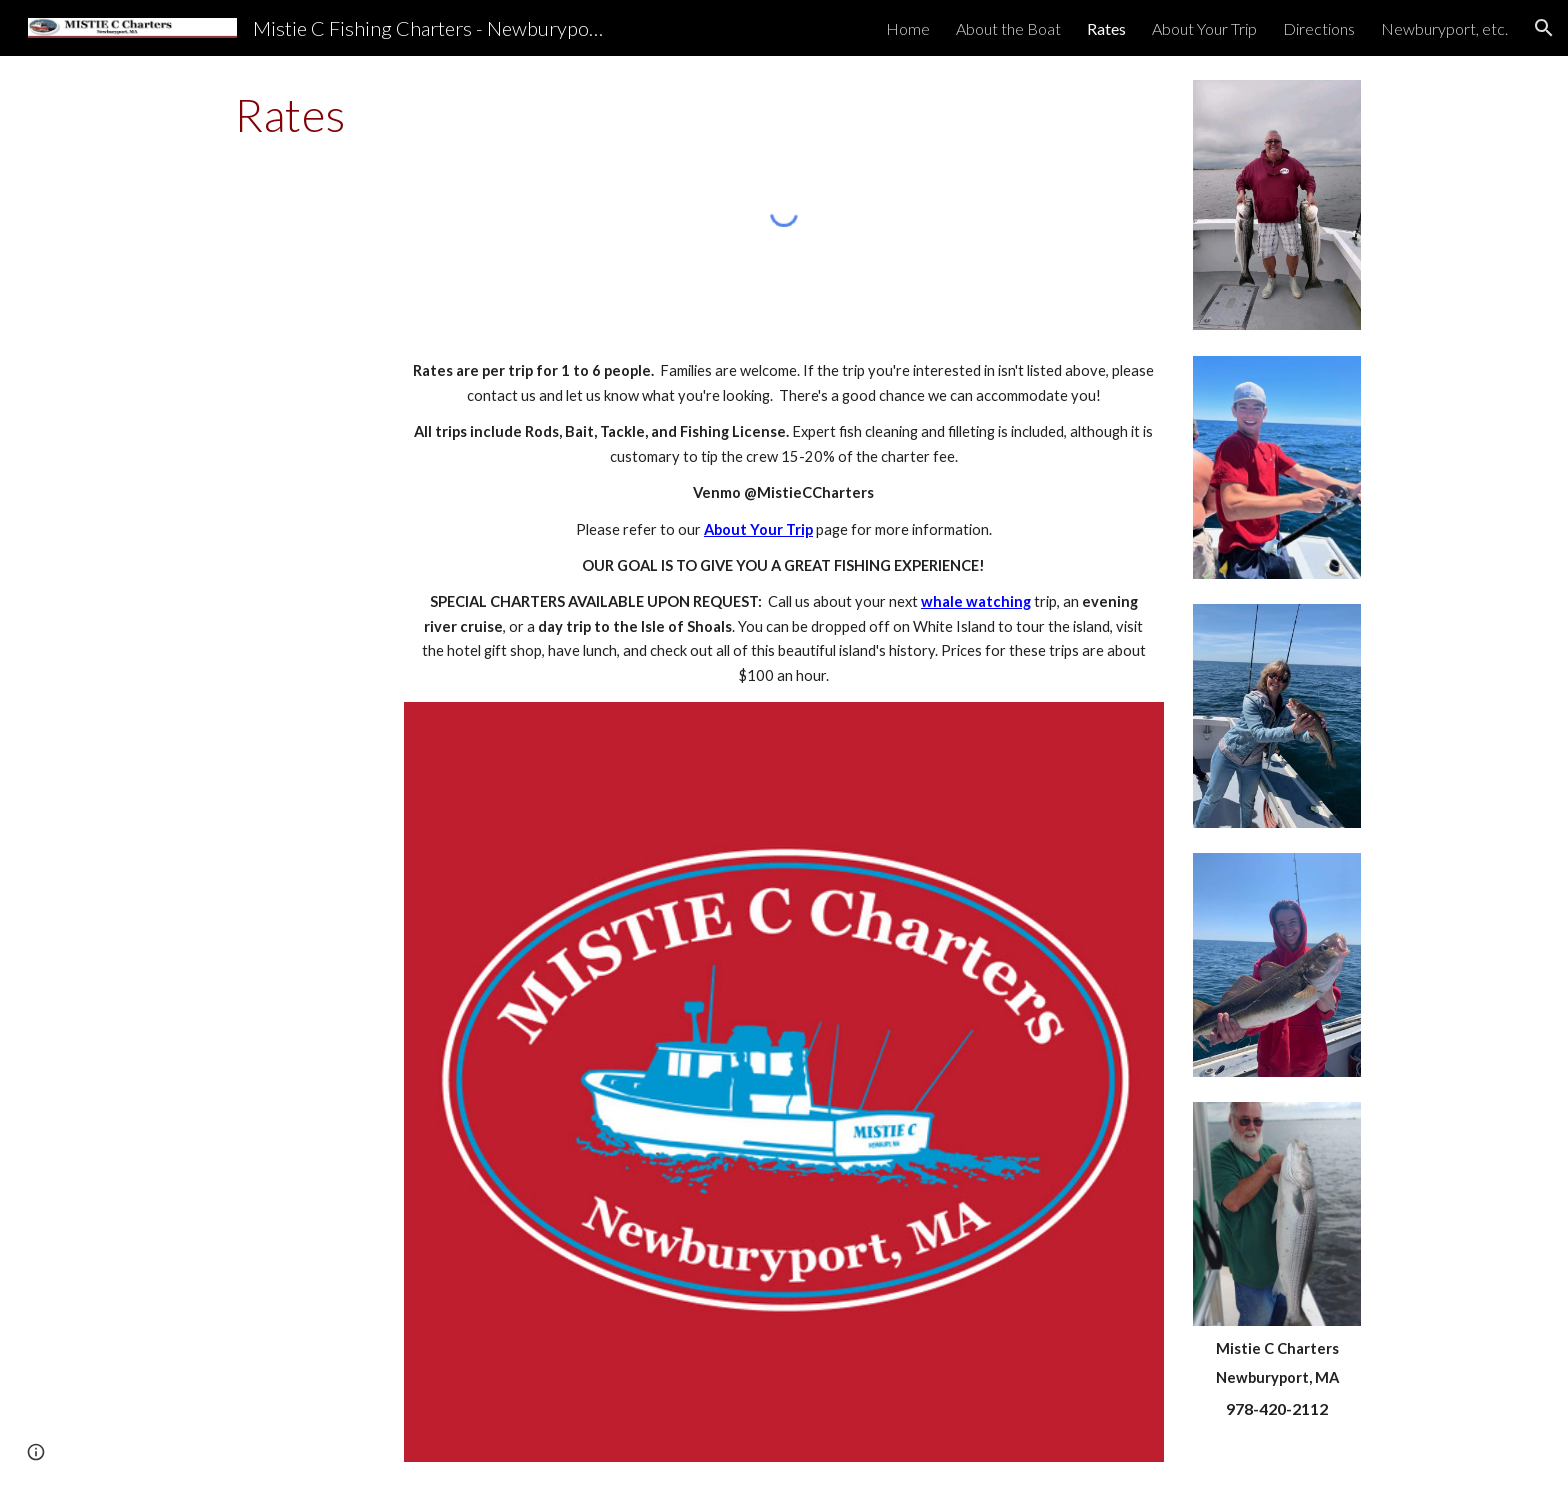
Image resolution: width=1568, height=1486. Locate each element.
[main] (291, 115)
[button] (1544, 28)
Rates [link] (1106, 28)
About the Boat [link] (1008, 28)
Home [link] (908, 28)
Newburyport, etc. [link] (1444, 28)
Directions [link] (1319, 28)
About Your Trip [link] (1204, 28)
